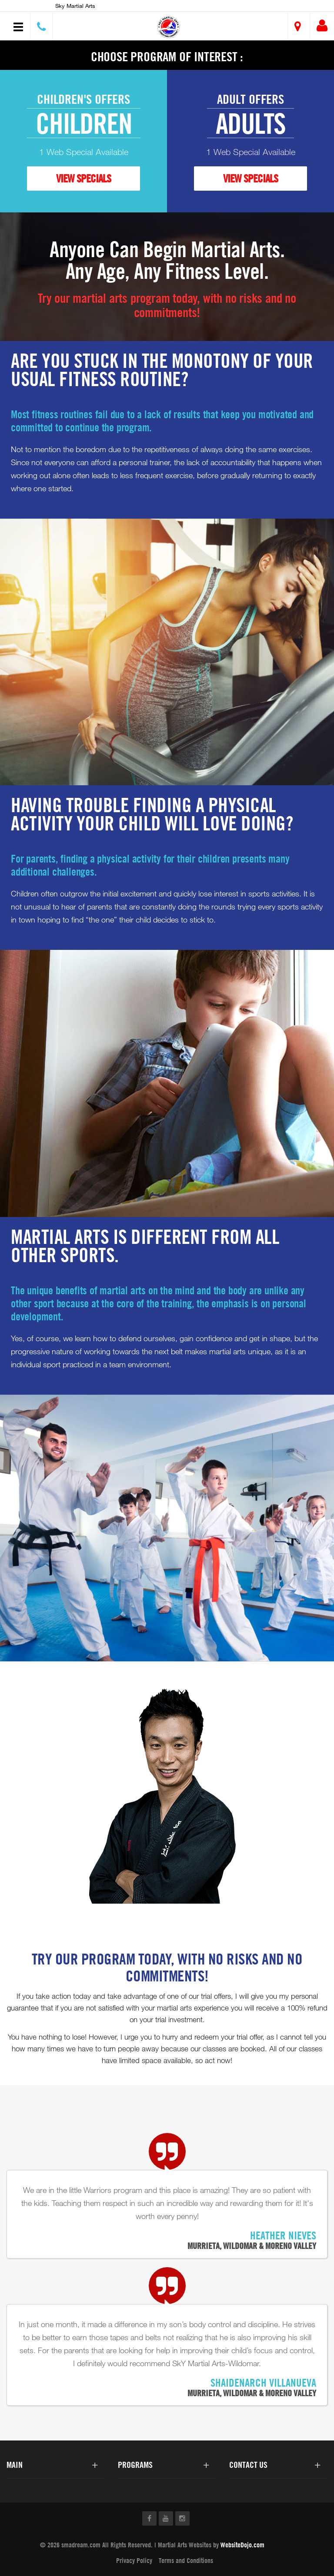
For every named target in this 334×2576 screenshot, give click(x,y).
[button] (168, 27)
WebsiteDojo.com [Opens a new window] (242, 2544)
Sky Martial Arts (75, 5)
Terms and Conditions (186, 2560)
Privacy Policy (134, 2560)
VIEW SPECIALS (83, 178)
